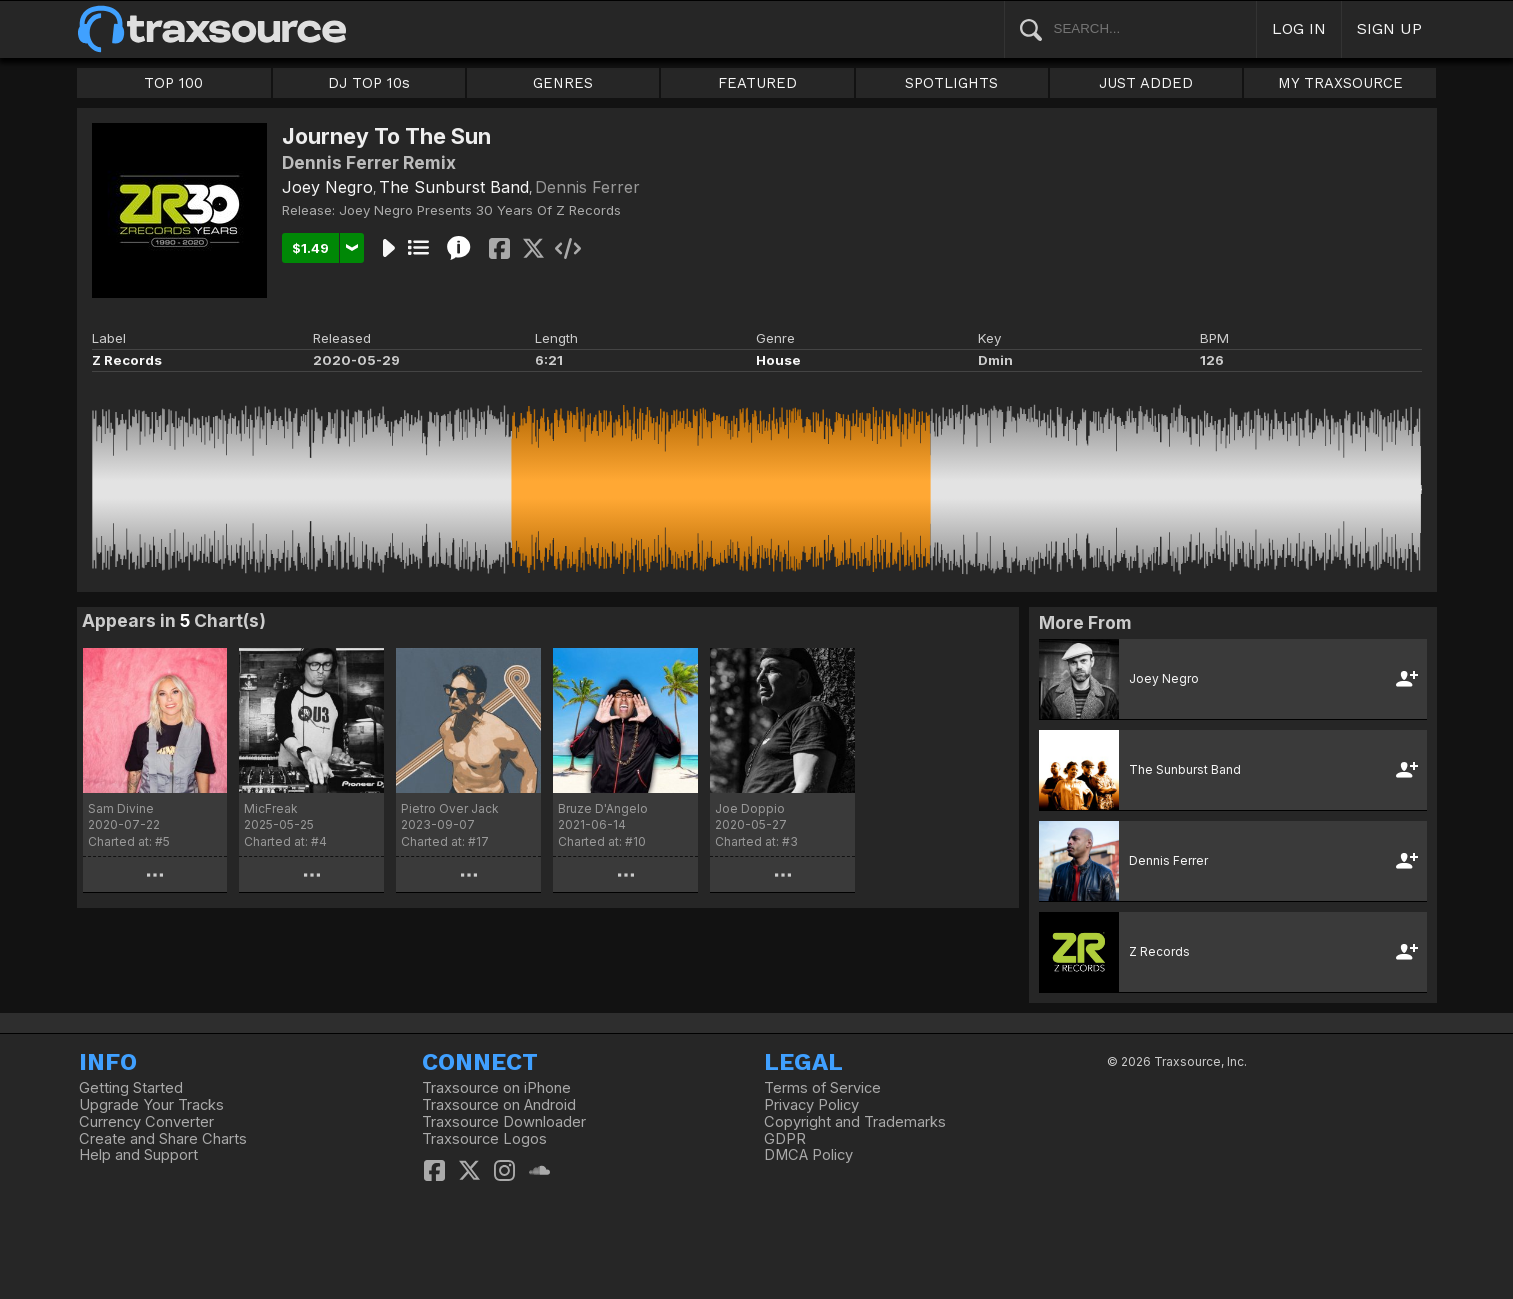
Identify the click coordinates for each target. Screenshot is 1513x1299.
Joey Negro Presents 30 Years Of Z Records (480, 210)
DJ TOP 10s (369, 83)
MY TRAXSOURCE (1340, 83)
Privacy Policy (811, 1105)
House (778, 360)
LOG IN (1299, 28)
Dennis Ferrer (587, 187)
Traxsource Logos (484, 1139)
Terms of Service (822, 1088)
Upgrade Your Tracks (151, 1105)
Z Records (127, 360)
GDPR (785, 1139)
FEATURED (757, 83)
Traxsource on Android (499, 1105)
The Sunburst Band (454, 187)
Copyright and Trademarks (855, 1122)
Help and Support (138, 1155)
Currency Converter (146, 1122)
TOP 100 (173, 83)
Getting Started (131, 1088)
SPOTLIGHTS (951, 83)
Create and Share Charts (163, 1139)
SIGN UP (1389, 28)
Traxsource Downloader (504, 1122)
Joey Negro (327, 187)
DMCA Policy (808, 1155)
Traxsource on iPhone (496, 1088)
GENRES (563, 83)
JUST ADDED (1146, 83)
